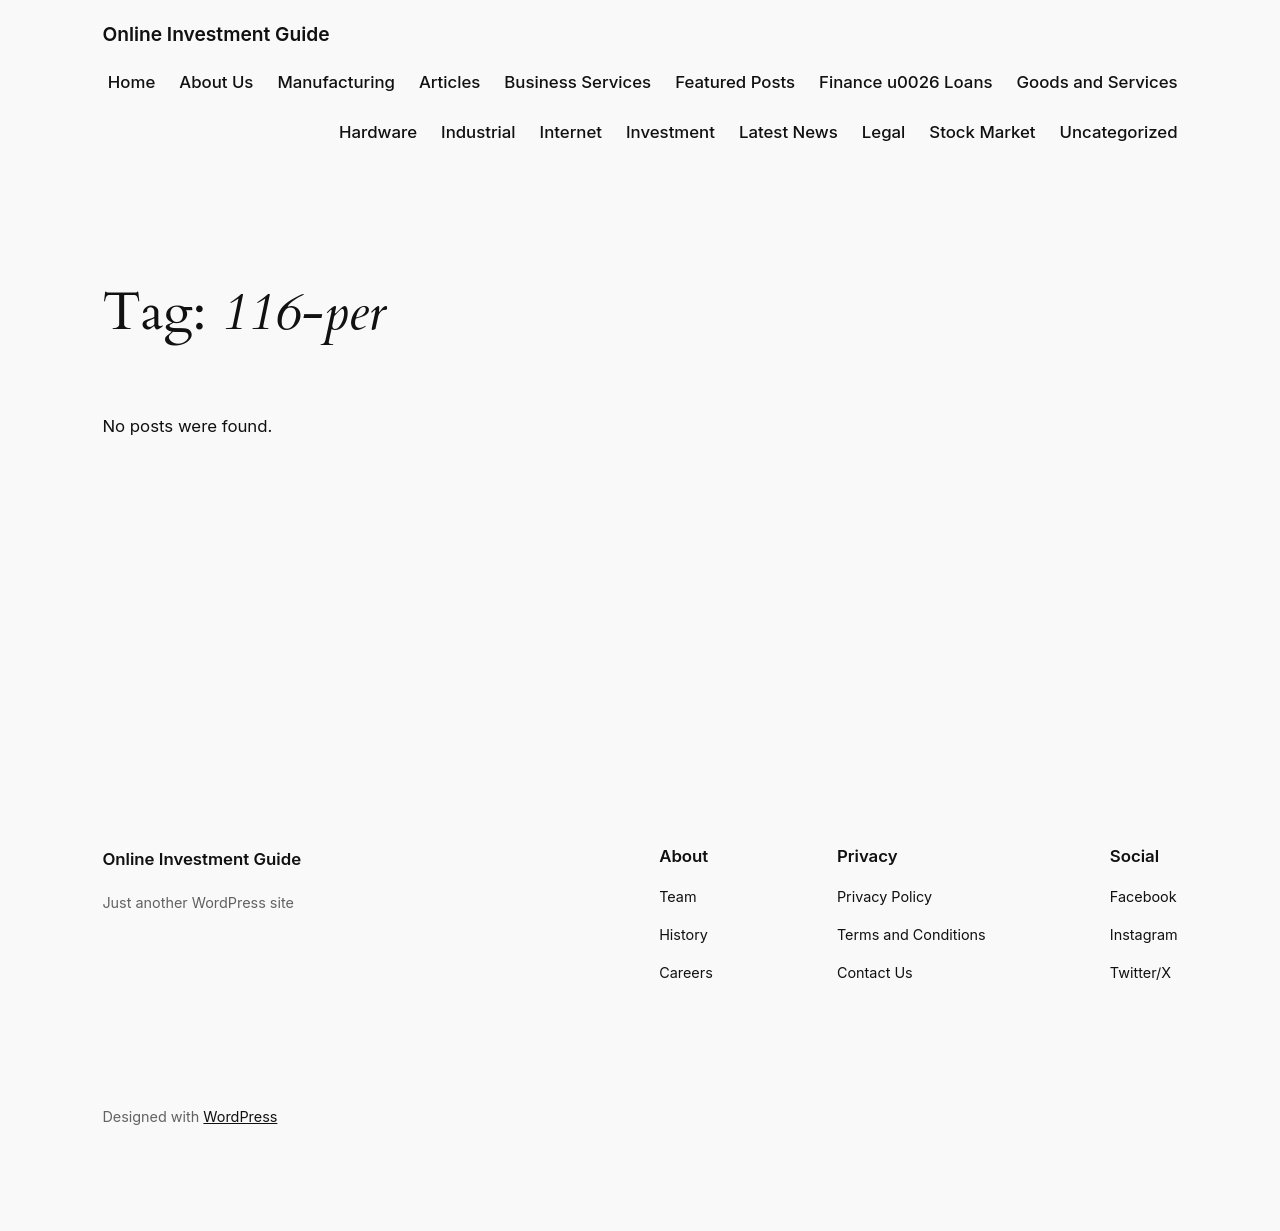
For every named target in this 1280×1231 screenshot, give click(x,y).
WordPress (240, 1116)
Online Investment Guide (215, 34)
